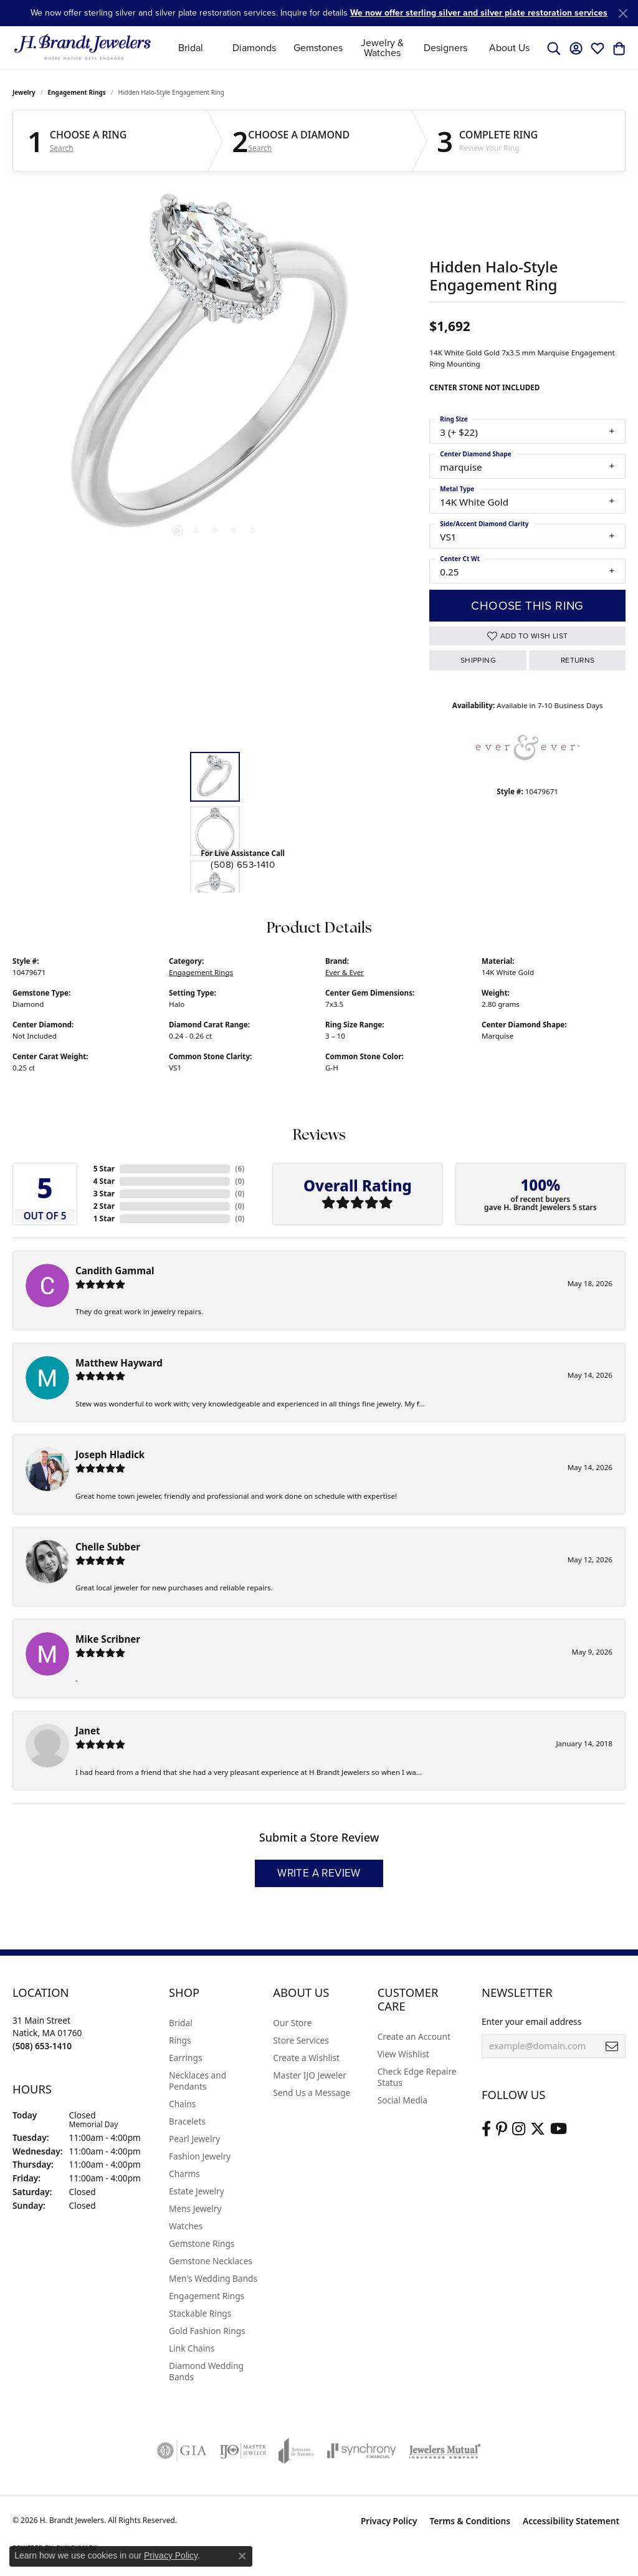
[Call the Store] (42, 2046)
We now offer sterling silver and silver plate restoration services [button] (478, 12)
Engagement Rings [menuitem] (206, 2296)
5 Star (104, 1168)
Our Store (292, 2023)
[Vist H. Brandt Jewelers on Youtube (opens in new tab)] (558, 2129)
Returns (578, 660)
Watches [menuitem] (185, 2226)
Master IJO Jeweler (309, 2075)
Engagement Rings (77, 92)
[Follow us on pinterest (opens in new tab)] (501, 2129)
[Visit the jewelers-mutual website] (444, 2450)
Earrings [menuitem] (185, 2058)
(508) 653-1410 (243, 865)
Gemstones (318, 48)
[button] (554, 48)
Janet (87, 1730)
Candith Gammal (115, 1270)
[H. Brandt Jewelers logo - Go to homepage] (82, 47)
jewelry (24, 92)
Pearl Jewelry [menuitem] (194, 2139)
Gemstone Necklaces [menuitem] (210, 2261)
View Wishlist (403, 2054)
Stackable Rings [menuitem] (200, 2313)
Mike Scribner (107, 1639)
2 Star (104, 1206)
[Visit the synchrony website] (361, 2450)
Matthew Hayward (119, 1363)
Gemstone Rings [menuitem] (201, 2243)
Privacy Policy (389, 2521)
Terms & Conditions (469, 2521)
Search (62, 148)
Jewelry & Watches (382, 48)
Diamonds (254, 48)
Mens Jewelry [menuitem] (195, 2208)
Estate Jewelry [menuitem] (196, 2191)
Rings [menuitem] (180, 2040)
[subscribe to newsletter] (612, 2046)
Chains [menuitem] (182, 2104)
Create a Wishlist (306, 2058)
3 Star (104, 1193)
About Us (509, 48)
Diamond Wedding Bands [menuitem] (206, 2371)
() (239, 1168)
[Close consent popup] (242, 2556)
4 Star (104, 1181)
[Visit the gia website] (182, 2450)
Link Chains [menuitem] (191, 2348)
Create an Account (414, 2036)
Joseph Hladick (110, 1454)
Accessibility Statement (571, 2521)
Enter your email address (531, 2021)
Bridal (190, 48)
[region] (215, 372)
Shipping (478, 660)
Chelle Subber (107, 1546)
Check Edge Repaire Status (417, 2076)
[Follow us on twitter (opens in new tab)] (537, 2129)
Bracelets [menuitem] (187, 2121)
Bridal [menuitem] (181, 2023)
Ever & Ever (344, 972)
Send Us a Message (311, 2092)
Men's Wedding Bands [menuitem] (213, 2278)
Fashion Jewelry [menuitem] (200, 2156)
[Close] (623, 13)
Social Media (402, 2100)
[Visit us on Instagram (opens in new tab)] (518, 2129)
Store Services (301, 2040)
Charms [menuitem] (184, 2174)
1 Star (104, 1218)
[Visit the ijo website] (242, 2450)
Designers (445, 48)
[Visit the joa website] (297, 2450)
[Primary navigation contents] (350, 47)
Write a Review (319, 1873)
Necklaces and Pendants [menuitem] (197, 2080)
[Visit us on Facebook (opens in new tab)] (486, 2129)
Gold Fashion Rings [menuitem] (207, 2331)
